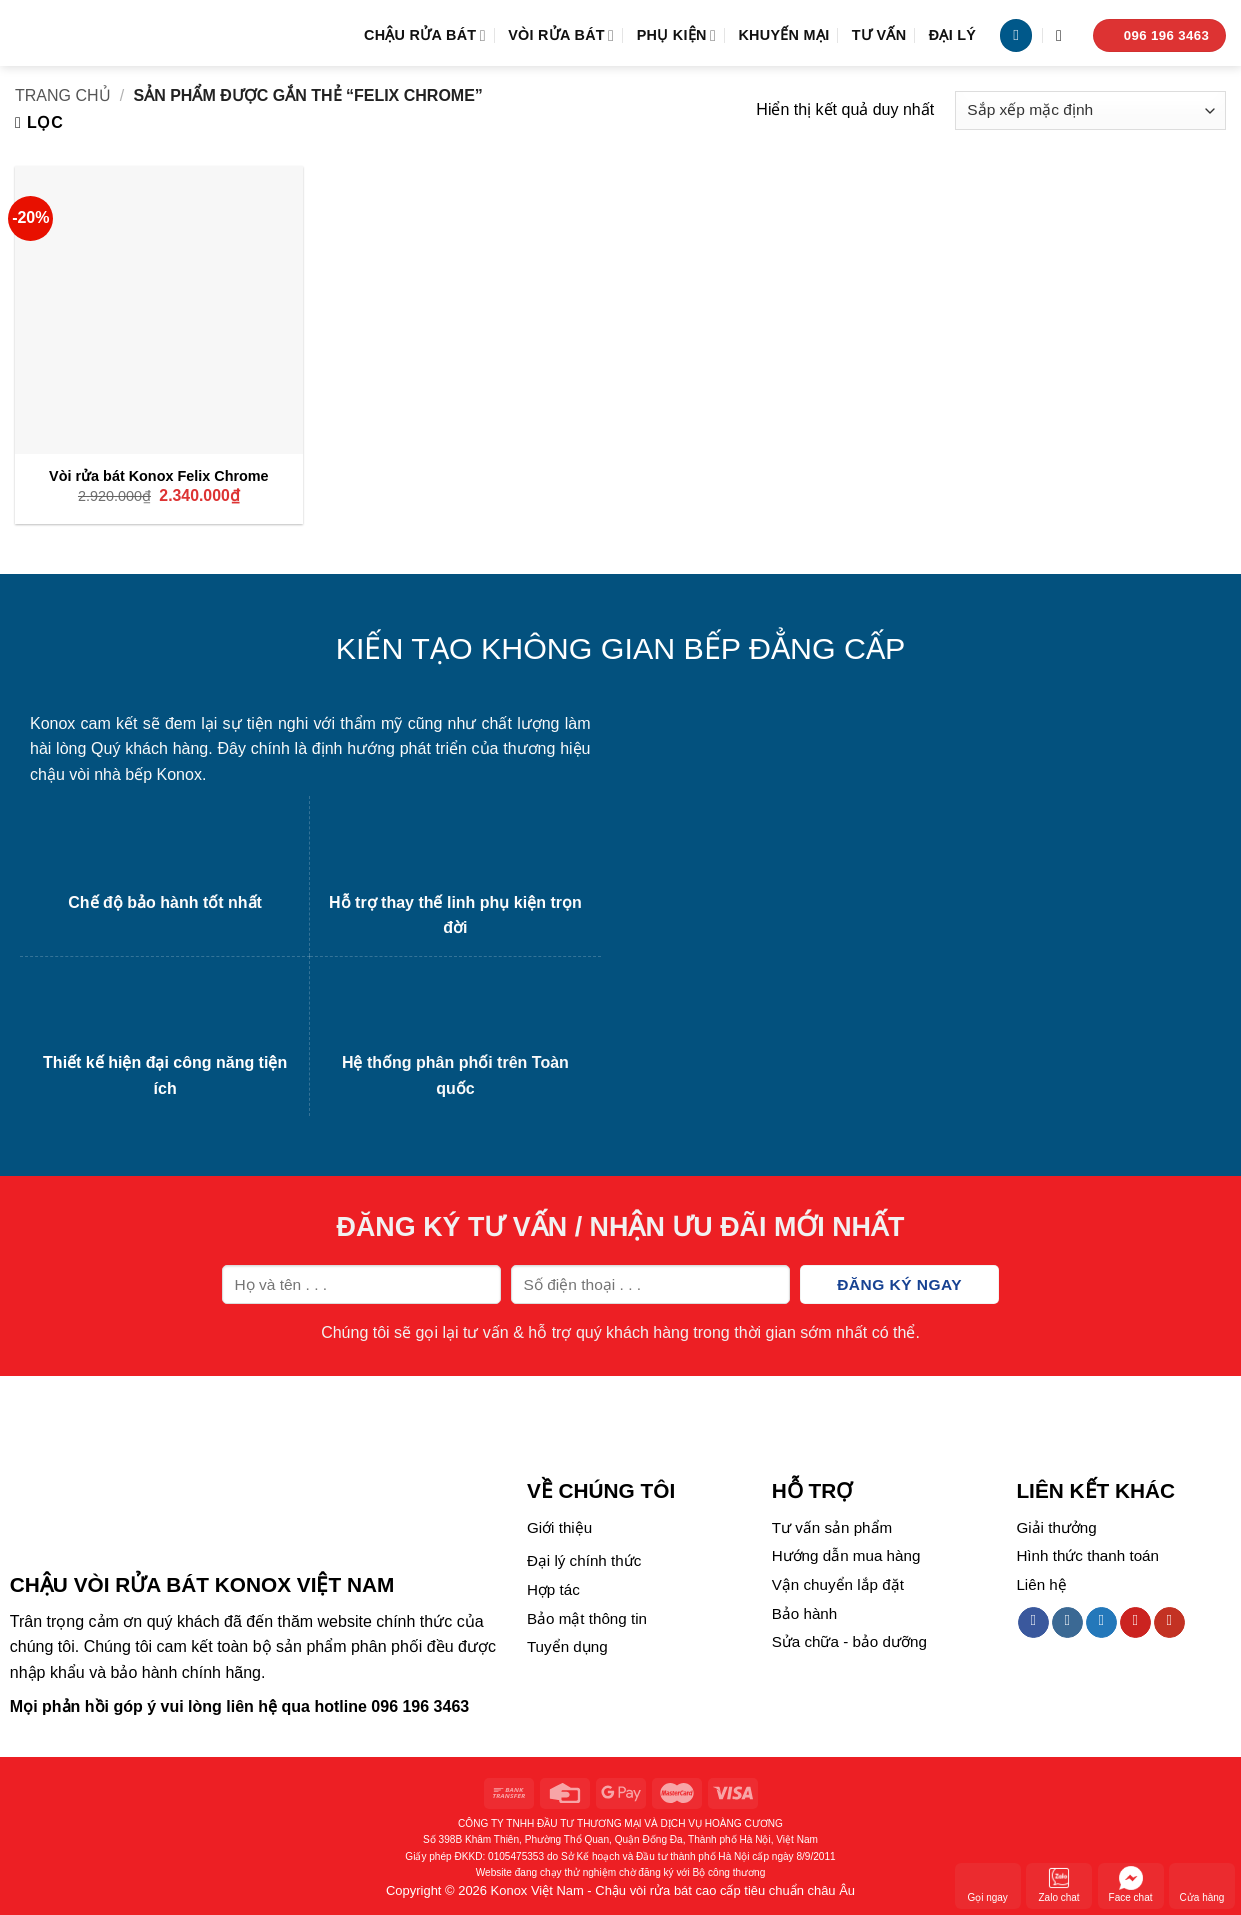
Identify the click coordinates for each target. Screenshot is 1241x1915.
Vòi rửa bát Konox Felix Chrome (159, 476)
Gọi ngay (987, 1884)
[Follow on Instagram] (1067, 1623)
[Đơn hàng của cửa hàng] (1090, 110)
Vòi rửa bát (561, 35)
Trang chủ (63, 95)
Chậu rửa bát (425, 35)
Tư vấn (879, 35)
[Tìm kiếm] (1064, 35)
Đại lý (953, 35)
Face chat (1131, 1884)
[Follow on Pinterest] (1135, 1623)
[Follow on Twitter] (1101, 1623)
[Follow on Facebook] (1033, 1623)
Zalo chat (1059, 1884)
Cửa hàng (1202, 1884)
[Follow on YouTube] (1169, 1623)
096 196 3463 (420, 1706)
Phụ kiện (676, 35)
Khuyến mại (783, 35)
